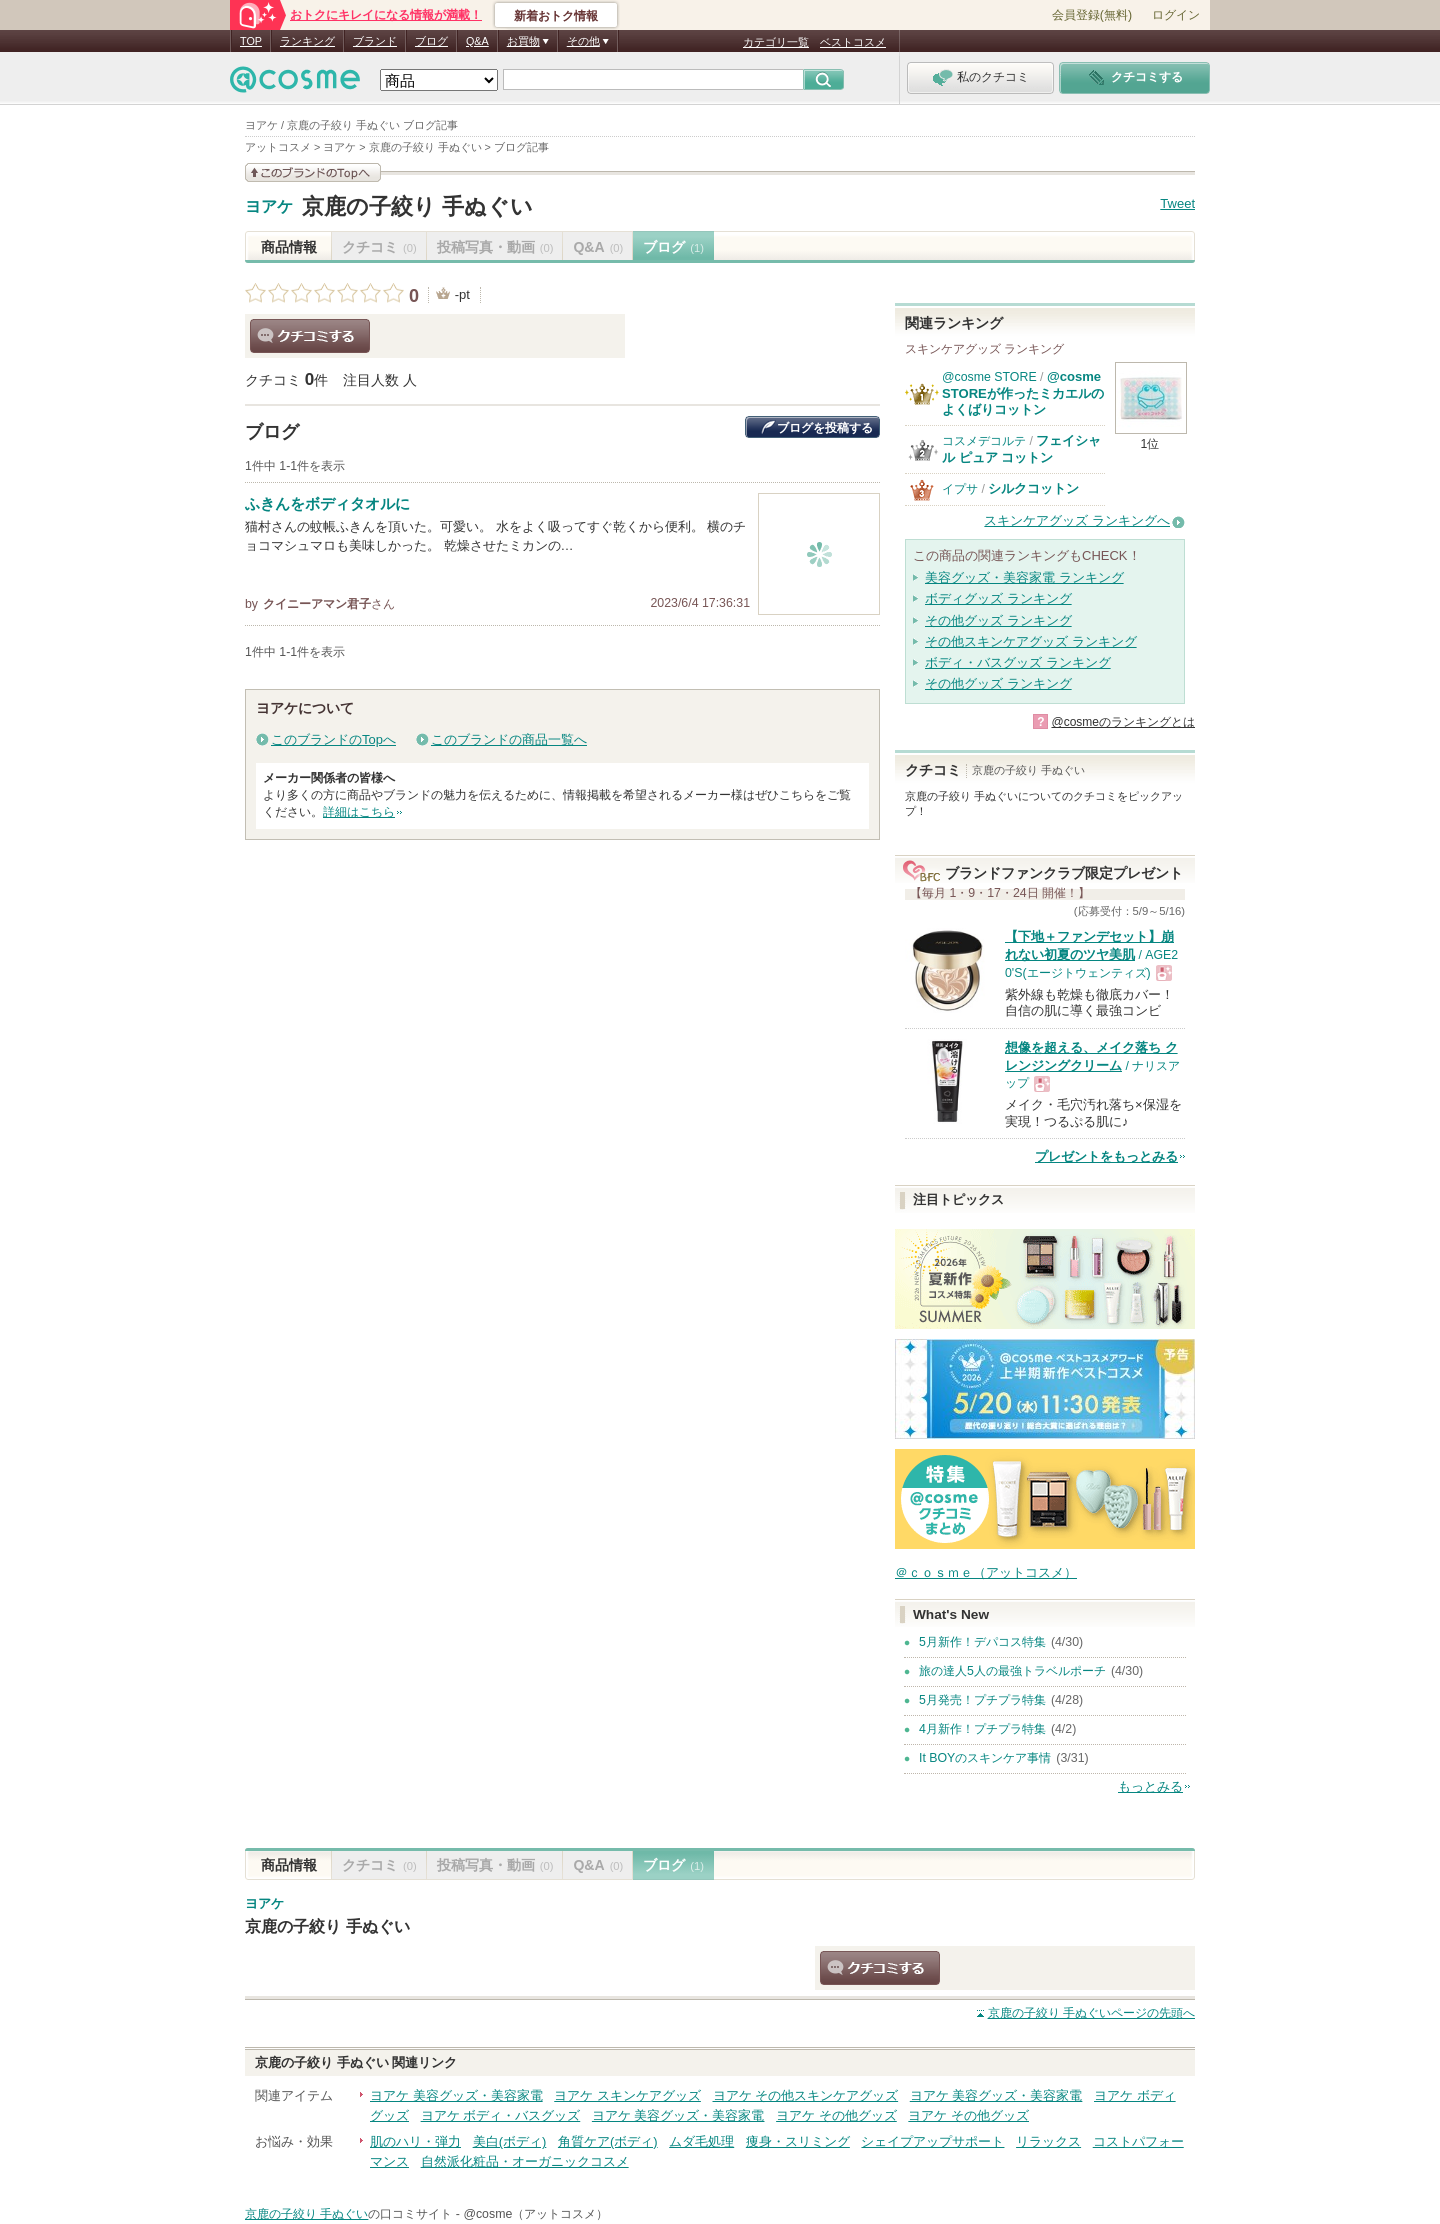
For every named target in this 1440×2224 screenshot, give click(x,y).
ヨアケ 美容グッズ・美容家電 (456, 2095)
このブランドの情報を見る (313, 172)
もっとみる (1150, 1786)
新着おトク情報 (556, 16)
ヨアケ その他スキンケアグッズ (806, 2095)
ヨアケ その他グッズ (836, 2115)
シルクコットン (1033, 488)
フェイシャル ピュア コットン (1021, 448)
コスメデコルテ (984, 441)
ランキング (307, 41)
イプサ (960, 489)
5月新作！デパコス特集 (982, 1642)
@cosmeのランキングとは (1123, 722)
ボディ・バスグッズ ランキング (1018, 662)
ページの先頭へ (1091, 2013)
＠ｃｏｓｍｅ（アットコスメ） (986, 1572)
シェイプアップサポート (932, 2141)
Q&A (477, 41)
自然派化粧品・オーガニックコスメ (525, 2161)
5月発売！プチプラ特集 (982, 1700)
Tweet (1177, 203)
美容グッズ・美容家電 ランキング (1024, 577)
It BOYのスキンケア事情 (985, 1758)
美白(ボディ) (510, 2141)
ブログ (431, 41)
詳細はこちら (359, 812)
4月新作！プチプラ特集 (982, 1729)
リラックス (1048, 2141)
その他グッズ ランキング (998, 620)
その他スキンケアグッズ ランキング (1031, 641)
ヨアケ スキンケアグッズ (627, 2095)
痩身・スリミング (798, 2141)
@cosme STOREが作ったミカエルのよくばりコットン (1023, 393)
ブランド (375, 41)
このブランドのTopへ (333, 739)
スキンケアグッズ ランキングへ (1077, 520)
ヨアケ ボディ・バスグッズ (501, 2115)
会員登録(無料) (1092, 15)
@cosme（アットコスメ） (535, 2214)
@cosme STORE (989, 377)
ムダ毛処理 (701, 2141)
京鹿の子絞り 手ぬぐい (417, 206)
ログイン (1176, 15)
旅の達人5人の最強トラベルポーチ (1012, 1671)
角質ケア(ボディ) (608, 2141)
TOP (251, 41)
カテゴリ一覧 (776, 42)
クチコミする (310, 336)
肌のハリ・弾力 (415, 2141)
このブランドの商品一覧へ (509, 739)
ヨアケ (269, 207)
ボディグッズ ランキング (998, 598)
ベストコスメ (853, 42)
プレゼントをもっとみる (1106, 1156)
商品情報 (289, 247)
